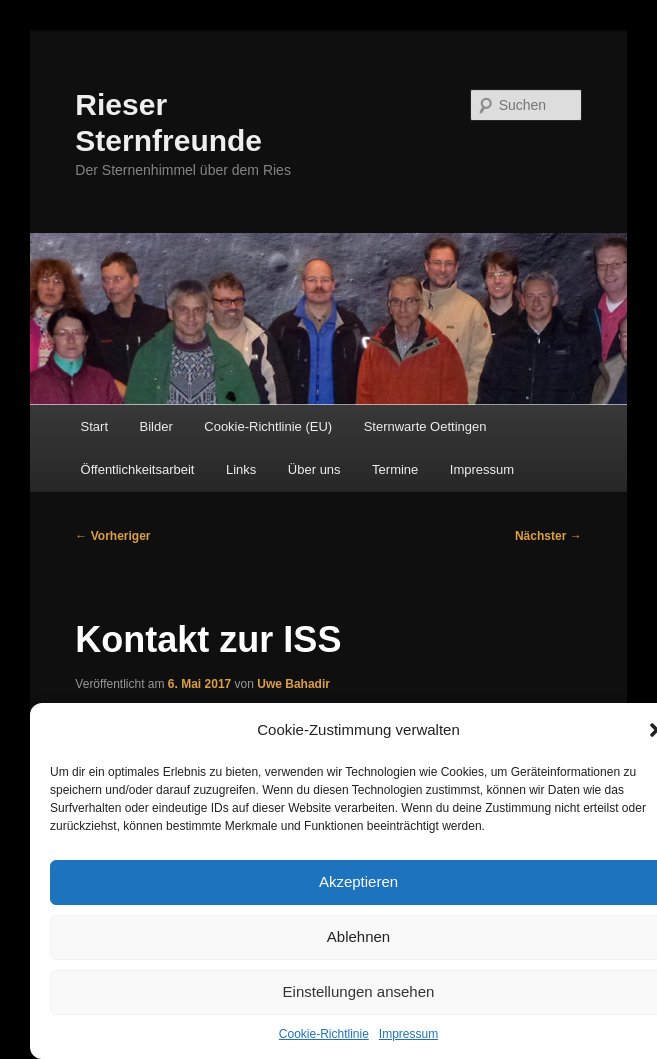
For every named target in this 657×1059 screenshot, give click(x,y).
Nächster (548, 536)
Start (94, 426)
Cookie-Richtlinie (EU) (268, 426)
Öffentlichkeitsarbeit (138, 469)
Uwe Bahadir (293, 684)
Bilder (156, 426)
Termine (395, 469)
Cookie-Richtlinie (324, 1034)
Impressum (408, 1034)
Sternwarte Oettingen (425, 426)
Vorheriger (112, 536)
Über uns (314, 469)
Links (241, 469)
